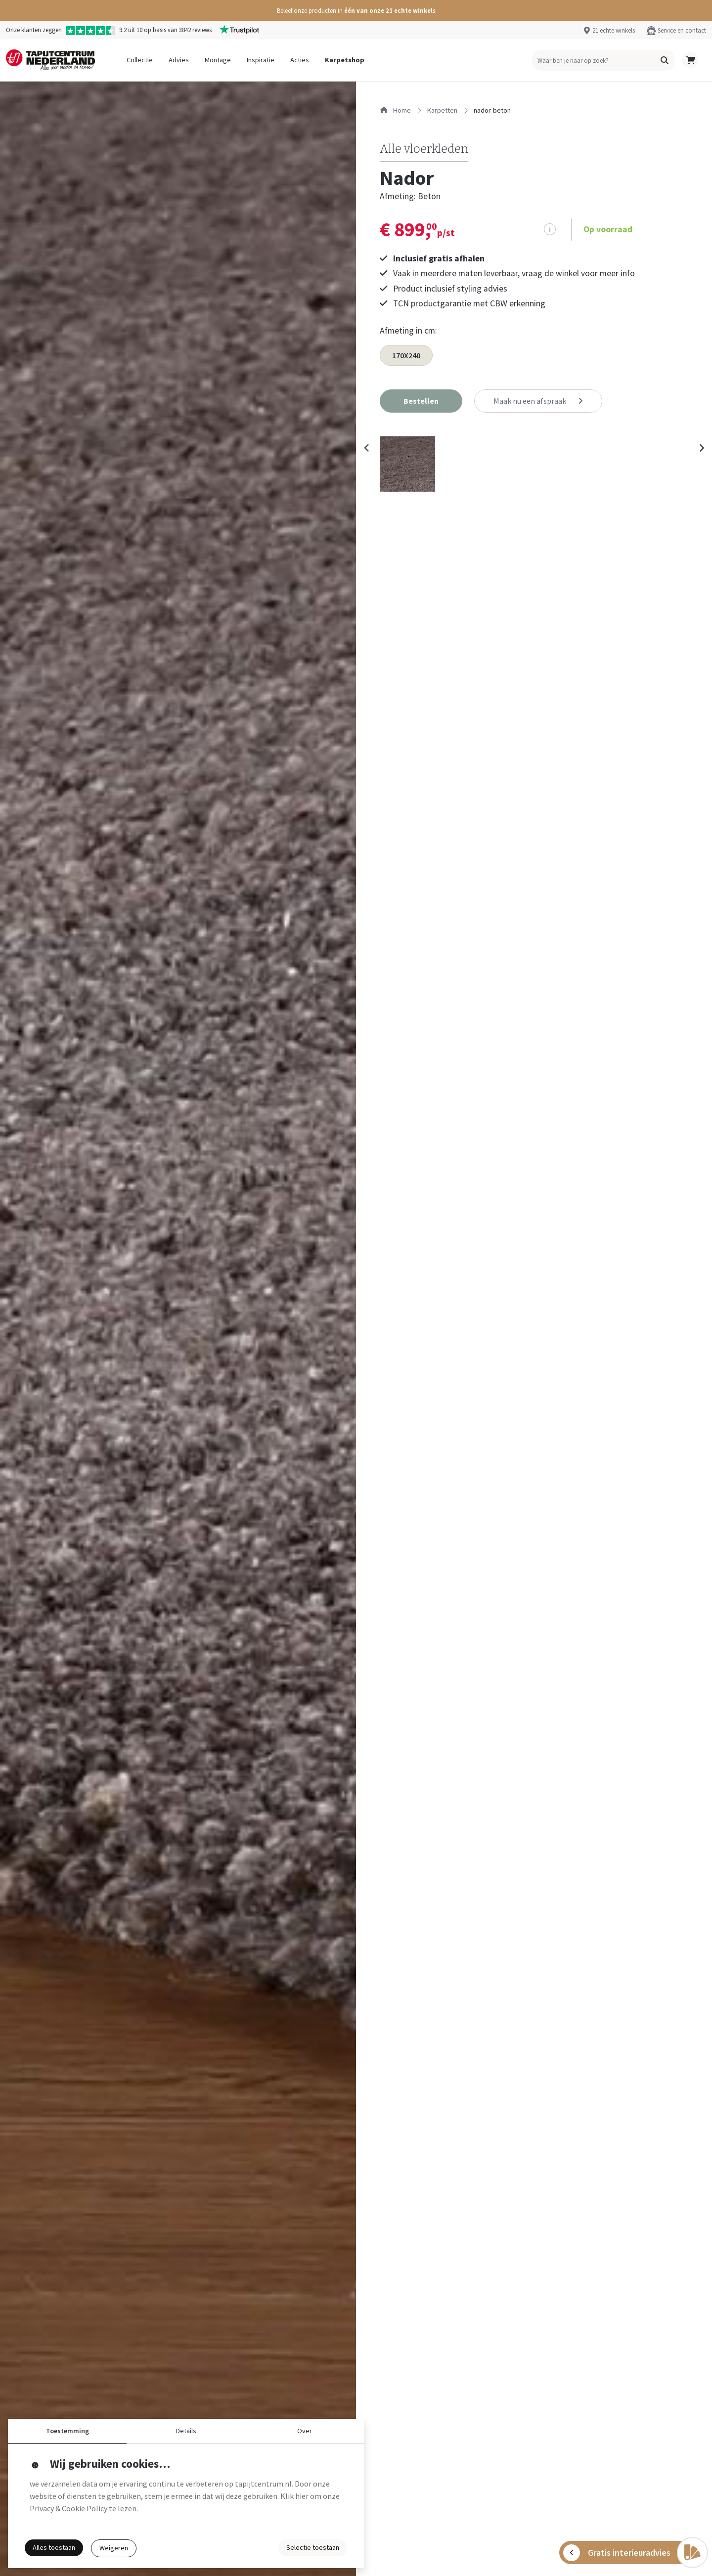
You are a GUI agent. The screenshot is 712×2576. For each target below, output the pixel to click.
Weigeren (113, 2547)
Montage (218, 59)
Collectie (140, 59)
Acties (299, 59)
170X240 (406, 355)
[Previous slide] (367, 450)
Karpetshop (344, 59)
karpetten (442, 110)
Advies (179, 59)
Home (395, 110)
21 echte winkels (613, 30)
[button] (356, 10)
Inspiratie (260, 59)
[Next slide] (701, 450)
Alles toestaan (54, 2547)
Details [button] (186, 2430)
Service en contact (682, 30)
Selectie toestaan (312, 2547)
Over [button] (304, 2430)
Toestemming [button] (67, 2430)
